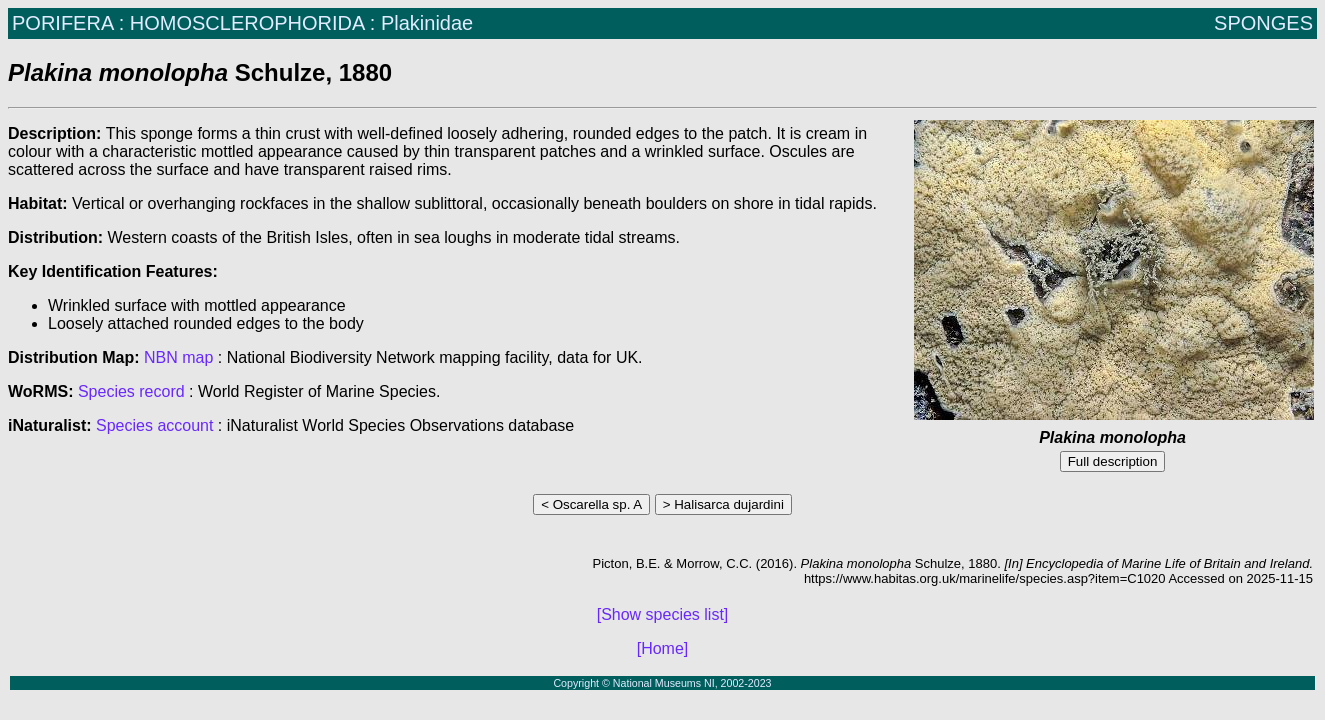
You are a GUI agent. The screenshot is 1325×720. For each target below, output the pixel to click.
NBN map (181, 357)
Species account (154, 425)
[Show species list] (663, 614)
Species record (131, 391)
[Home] (663, 648)
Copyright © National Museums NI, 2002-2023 (662, 683)
